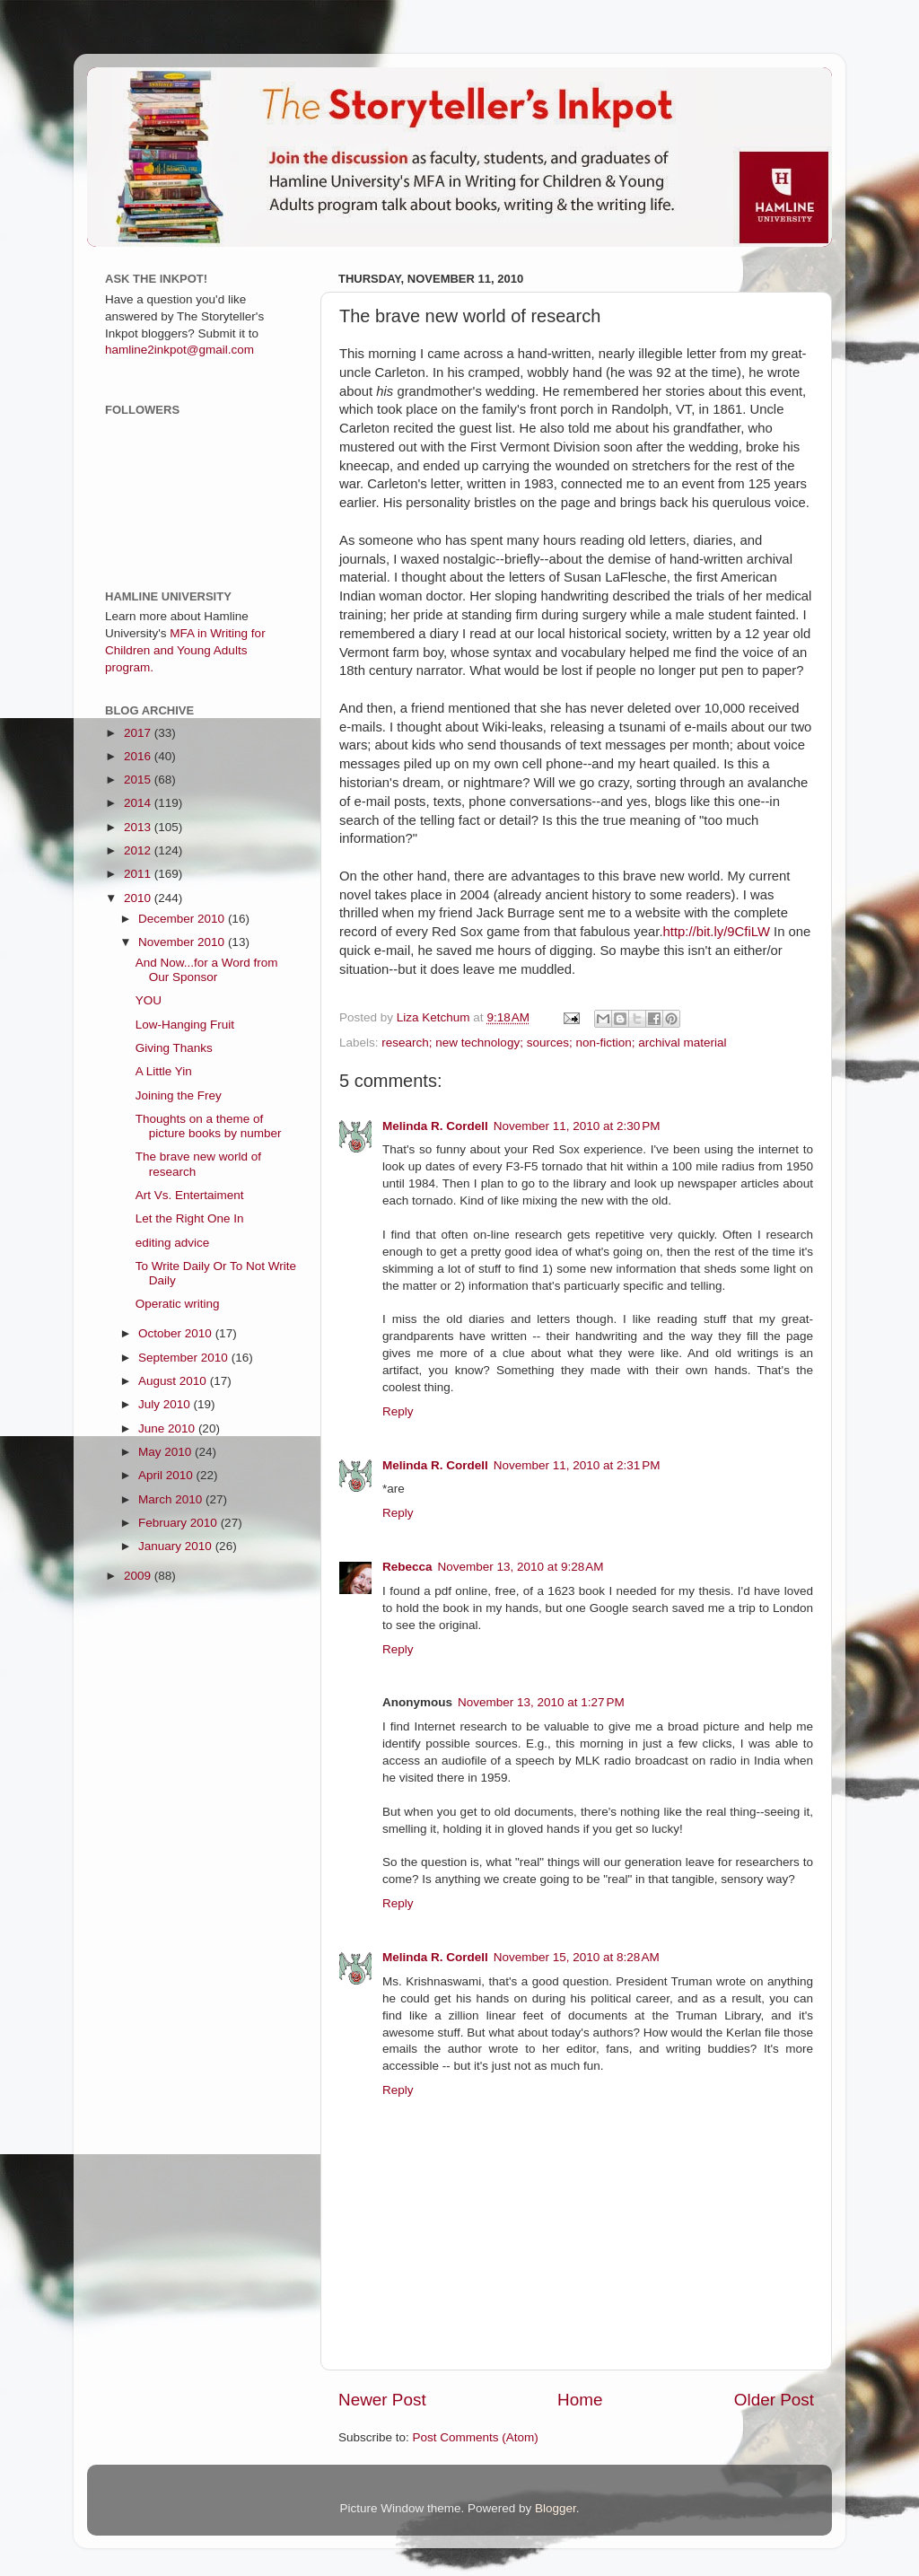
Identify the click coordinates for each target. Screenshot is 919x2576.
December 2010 (183, 918)
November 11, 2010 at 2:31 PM (577, 1465)
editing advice (173, 1242)
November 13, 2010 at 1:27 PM (541, 1702)
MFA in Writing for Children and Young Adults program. (185, 650)
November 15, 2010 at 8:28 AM (577, 1957)
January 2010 (176, 1546)
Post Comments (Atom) (475, 2437)
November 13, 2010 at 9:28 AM (521, 1566)
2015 (139, 779)
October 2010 (176, 1333)
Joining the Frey (179, 1095)
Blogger (555, 2508)
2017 (139, 733)
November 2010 (183, 942)
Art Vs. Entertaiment (190, 1195)
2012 (139, 850)
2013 (139, 827)
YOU (149, 1000)
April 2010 (167, 1475)
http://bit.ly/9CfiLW (716, 931)
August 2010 (174, 1381)
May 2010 (166, 1452)
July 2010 (166, 1404)
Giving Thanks (174, 1048)
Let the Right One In (190, 1218)
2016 (139, 756)
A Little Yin (164, 1071)
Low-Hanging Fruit (185, 1024)
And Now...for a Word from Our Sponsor (207, 970)
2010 (139, 898)
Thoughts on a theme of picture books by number (209, 1126)
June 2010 (168, 1428)
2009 (139, 1575)
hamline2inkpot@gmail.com (179, 349)
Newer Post (382, 2399)
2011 (139, 874)
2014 (139, 803)
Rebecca (407, 1566)
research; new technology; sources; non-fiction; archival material (553, 1042)
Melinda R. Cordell (435, 1126)
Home (579, 2399)
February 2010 (179, 1522)
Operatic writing (178, 1303)
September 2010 (185, 1357)
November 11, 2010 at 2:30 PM (577, 1126)
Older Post (774, 2399)
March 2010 (172, 1499)
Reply (398, 1411)
